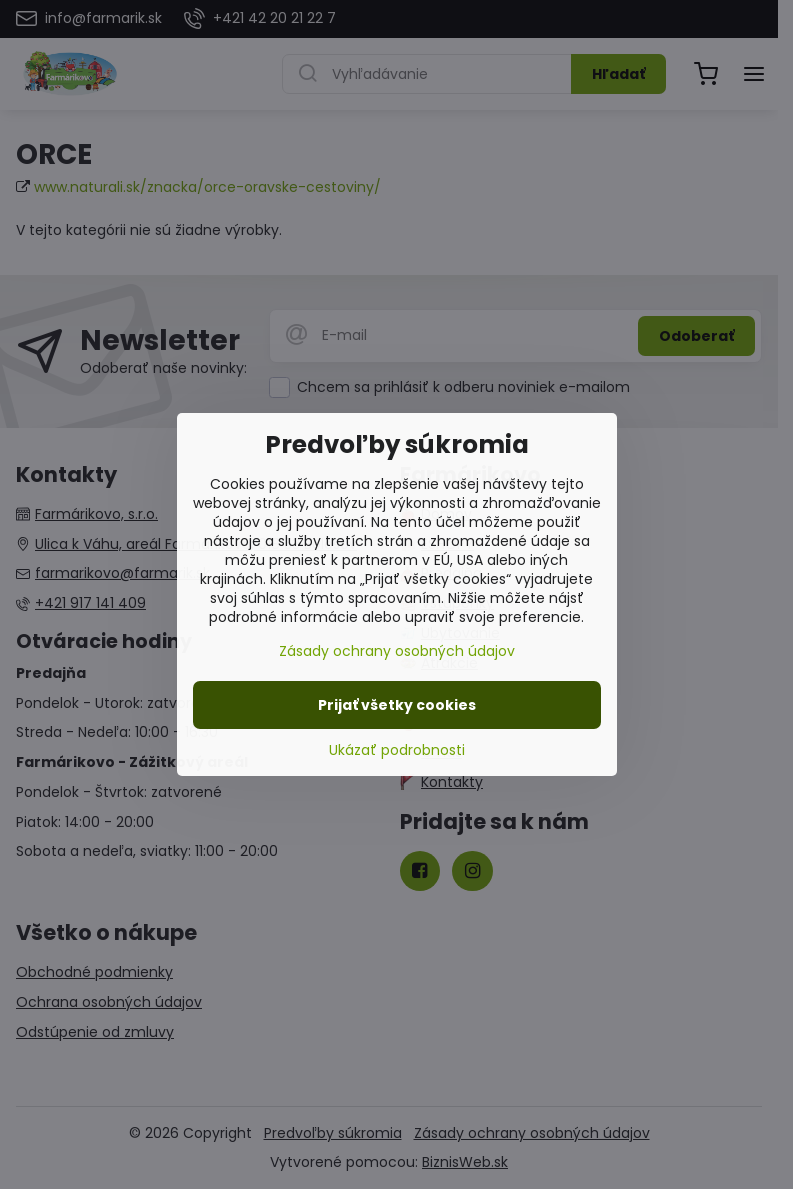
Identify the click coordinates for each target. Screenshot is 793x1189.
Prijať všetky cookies (397, 705)
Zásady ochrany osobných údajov (397, 651)
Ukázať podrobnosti (397, 750)
